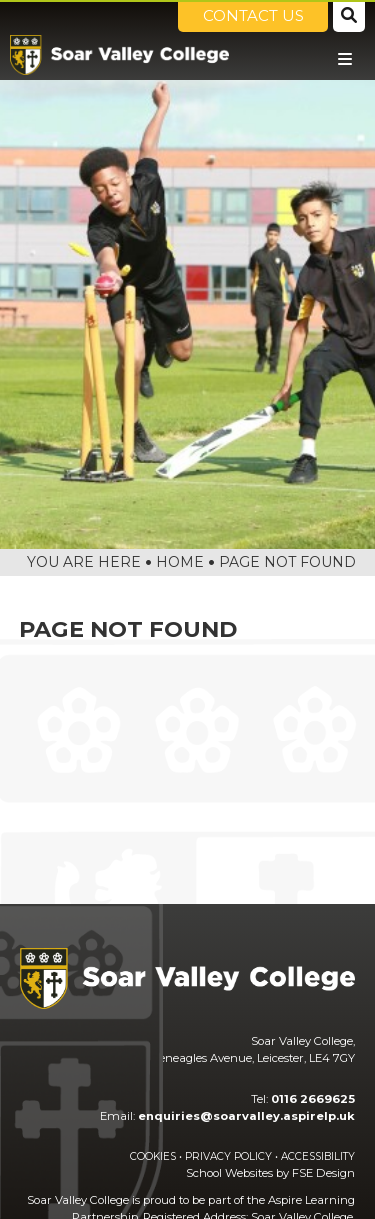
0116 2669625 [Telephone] (313, 1099)
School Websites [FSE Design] (229, 1173)
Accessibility (318, 1156)
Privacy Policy (228, 1156)
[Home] (119, 55)
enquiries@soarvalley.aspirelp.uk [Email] (246, 1116)
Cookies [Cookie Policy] (153, 1156)
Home (180, 562)
